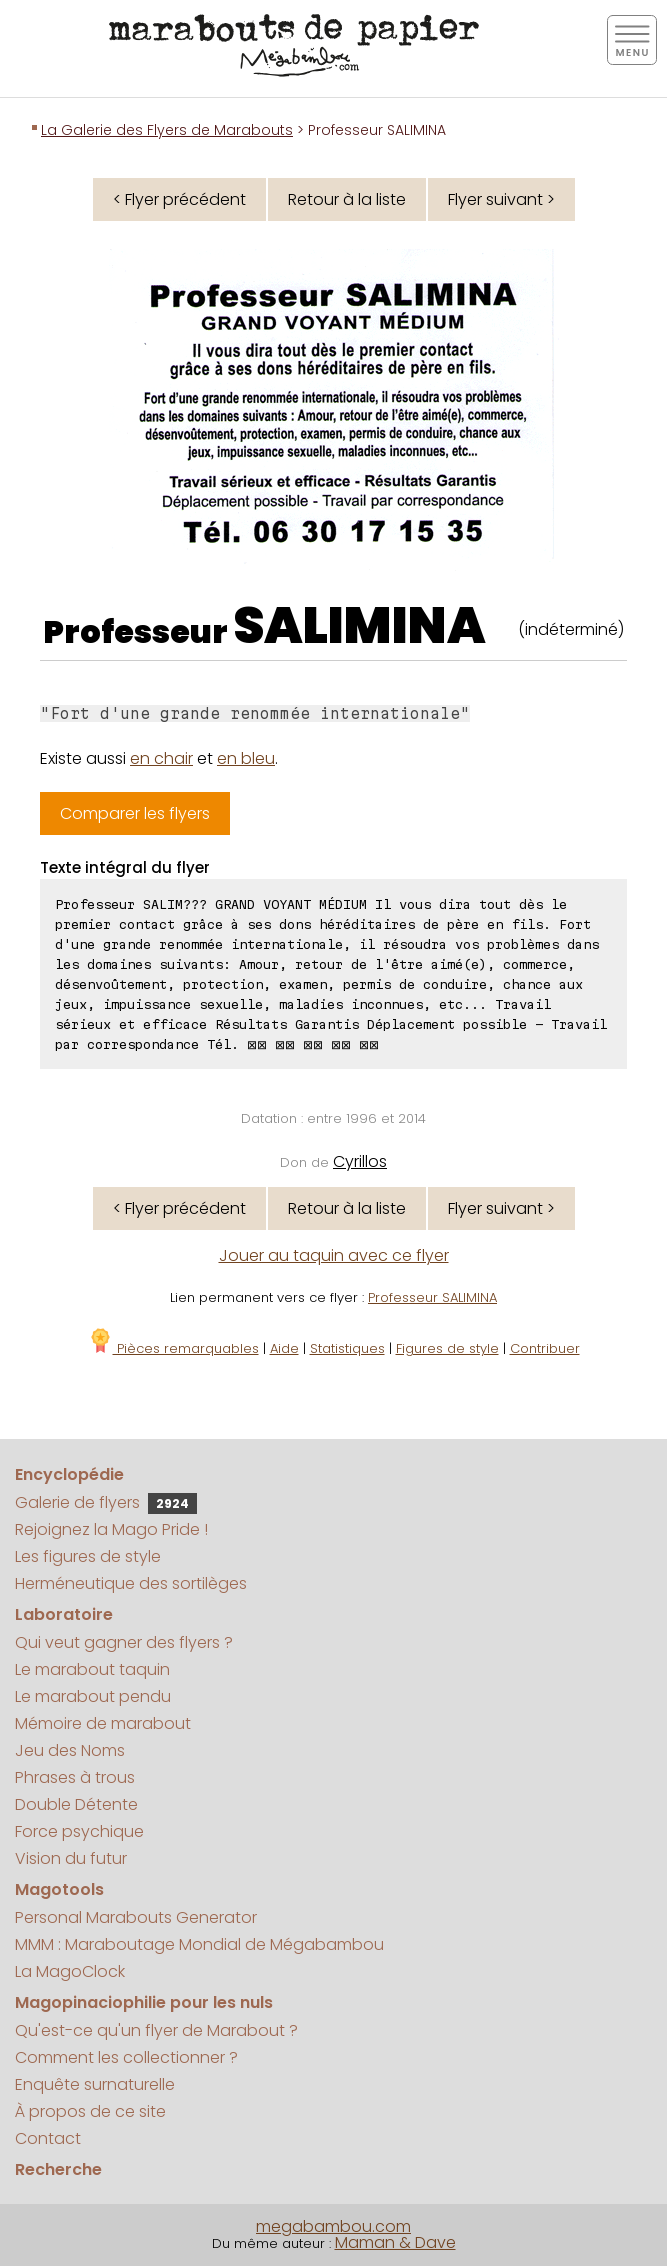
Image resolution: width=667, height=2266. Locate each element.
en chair (161, 758)
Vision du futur (71, 1858)
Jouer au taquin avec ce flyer (334, 1255)
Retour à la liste (347, 199)
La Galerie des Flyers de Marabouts (167, 130)
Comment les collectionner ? (126, 2057)
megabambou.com (333, 2226)
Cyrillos (360, 1161)
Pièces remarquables (173, 1348)
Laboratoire (64, 1614)
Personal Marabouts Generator (136, 1917)
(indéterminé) (571, 629)
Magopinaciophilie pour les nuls (144, 2002)
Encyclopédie (69, 1474)
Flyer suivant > (501, 199)
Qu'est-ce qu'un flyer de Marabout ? (156, 2030)
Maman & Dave (395, 2242)
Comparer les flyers (135, 813)
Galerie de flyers (106, 1502)
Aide (284, 1348)
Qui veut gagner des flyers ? (124, 1642)
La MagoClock (70, 1971)
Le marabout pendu (93, 1696)
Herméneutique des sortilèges (131, 1583)
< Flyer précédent (179, 199)
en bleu (246, 758)
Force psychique (79, 1831)
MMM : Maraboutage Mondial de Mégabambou (199, 1944)
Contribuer (545, 1348)
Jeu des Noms (70, 1750)
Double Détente (76, 1804)
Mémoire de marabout (103, 1723)
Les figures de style (88, 1556)
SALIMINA (359, 626)
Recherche (58, 2169)
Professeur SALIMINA (432, 1297)
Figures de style (447, 1348)
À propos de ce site (90, 2111)
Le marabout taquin (92, 1669)
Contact (48, 2138)
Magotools (59, 1889)
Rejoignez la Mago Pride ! (111, 1529)
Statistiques (347, 1348)
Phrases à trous (75, 1777)
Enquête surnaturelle (95, 2084)
